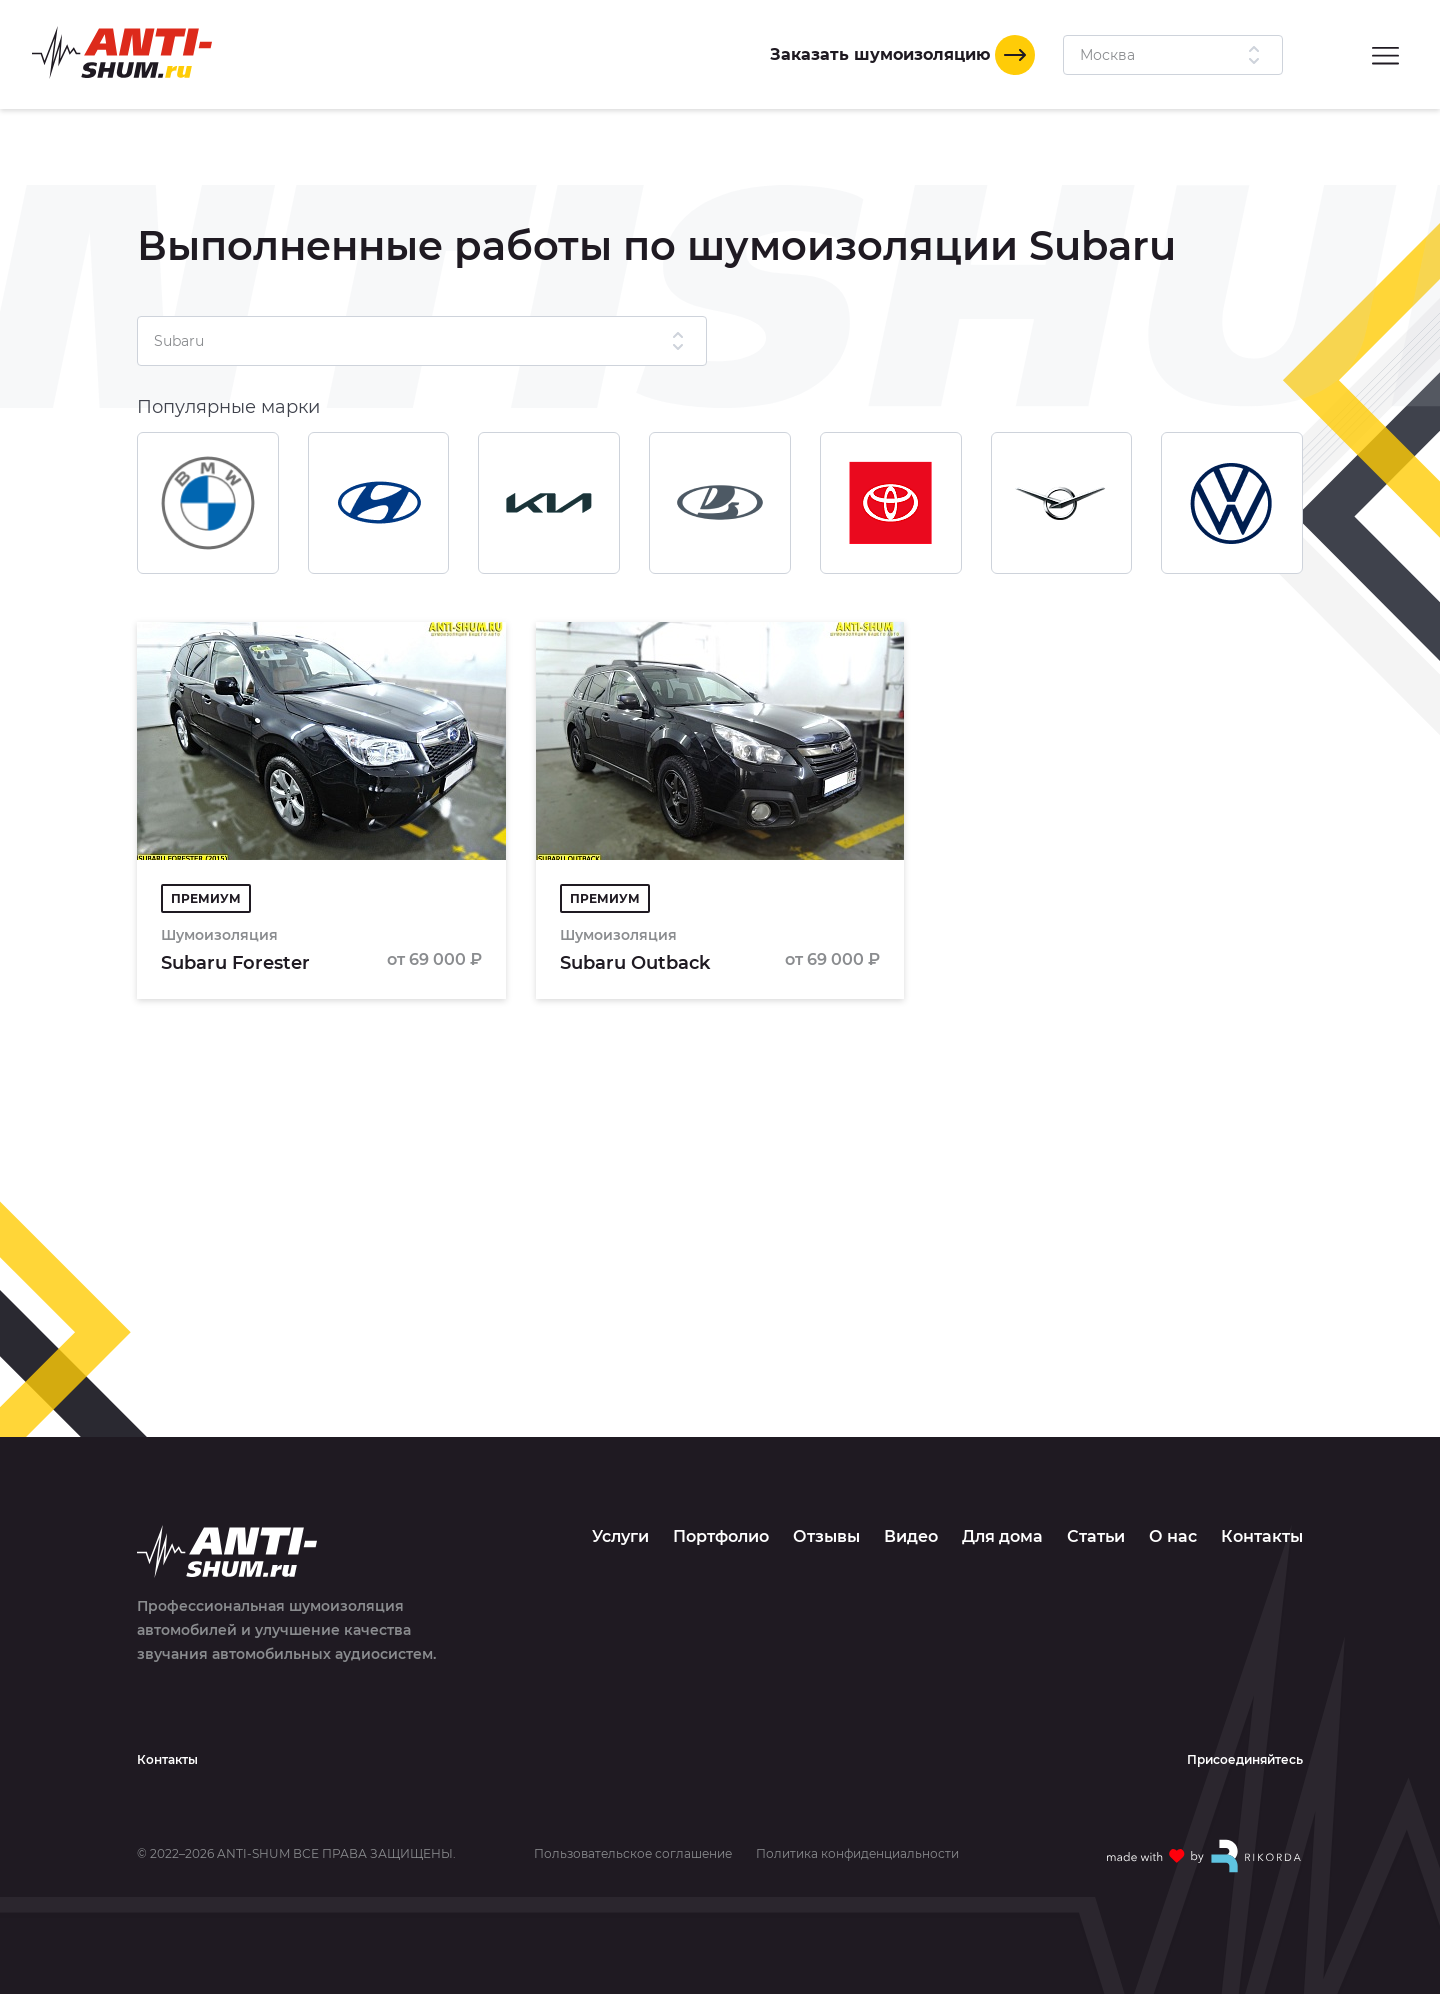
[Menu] (1385, 54)
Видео (911, 1536)
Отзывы (826, 1536)
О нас (1173, 1536)
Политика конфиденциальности (857, 1854)
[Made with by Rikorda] (1205, 1856)
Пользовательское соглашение (633, 1854)
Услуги (620, 1536)
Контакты (1262, 1536)
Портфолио (721, 1536)
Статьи (1096, 1536)
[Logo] (122, 52)
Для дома (1002, 1536)
